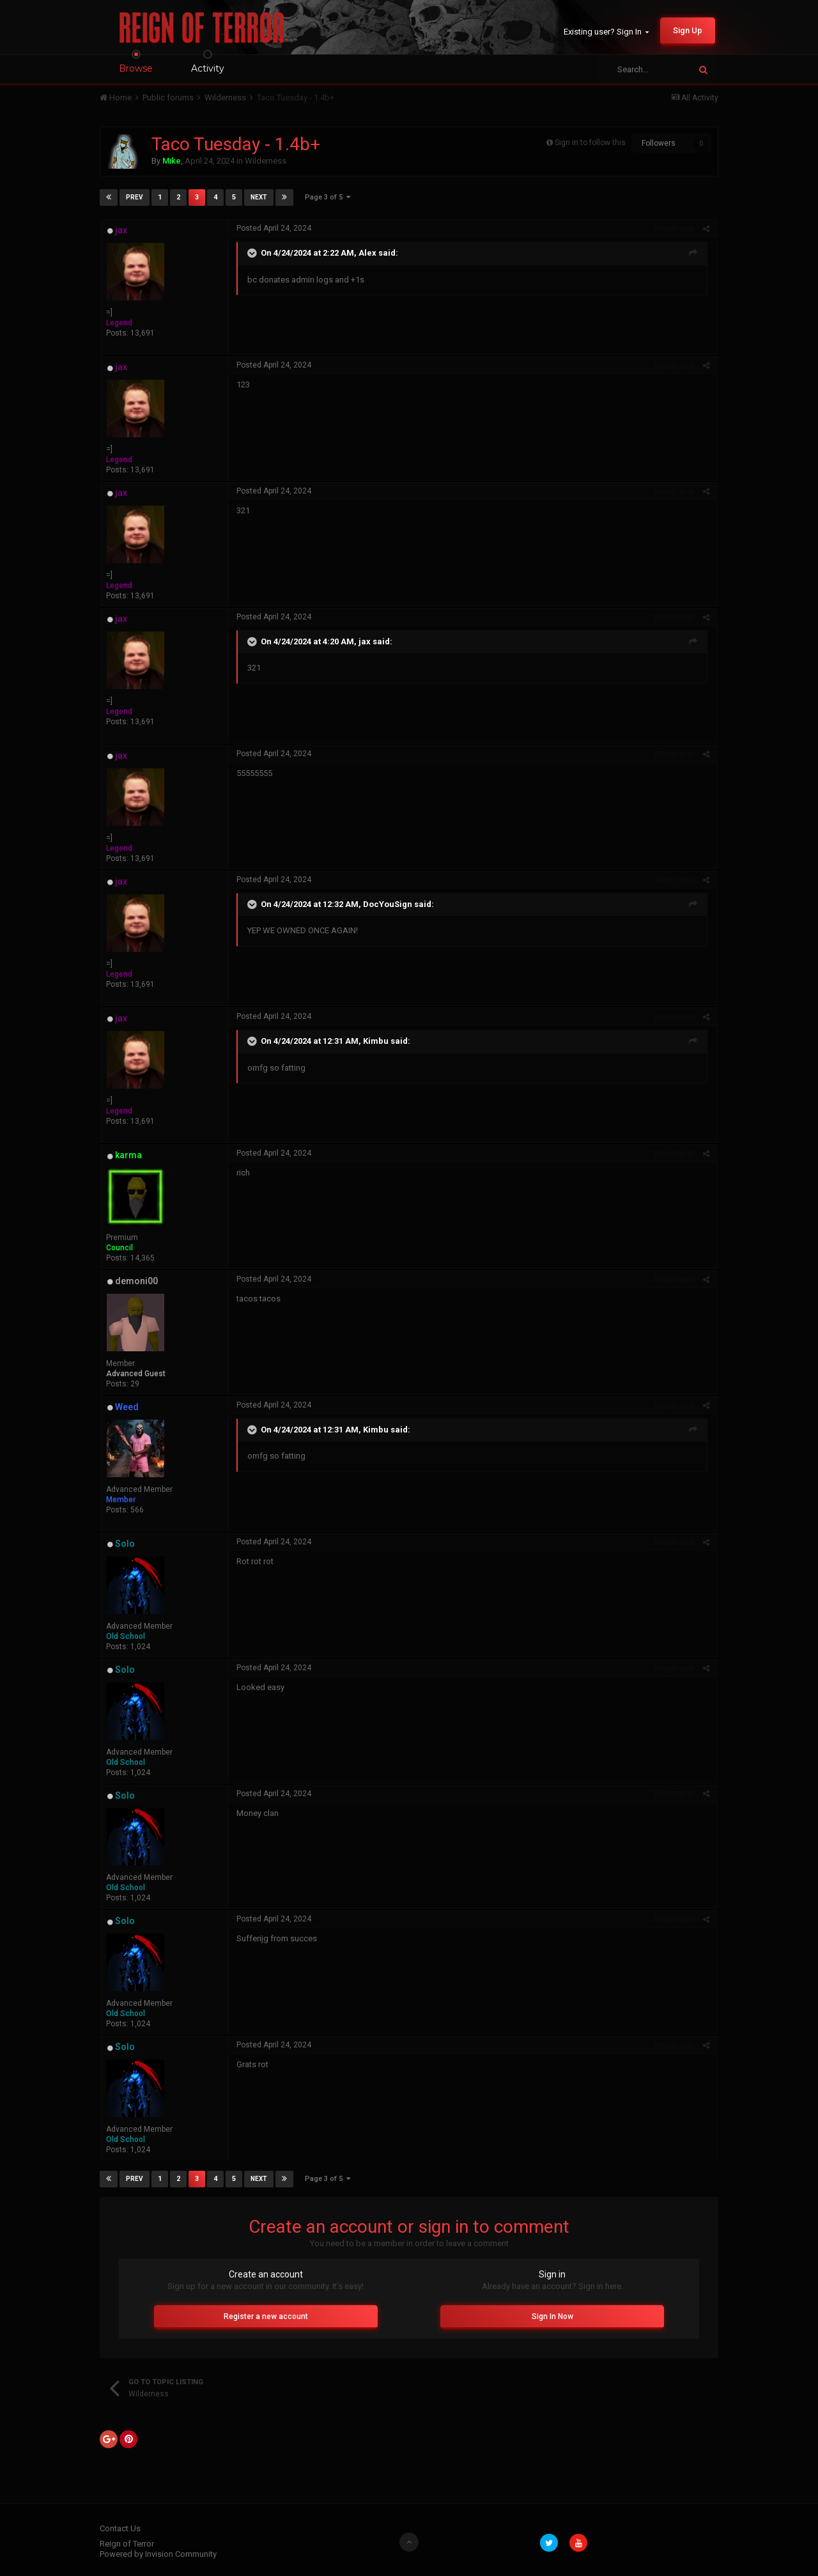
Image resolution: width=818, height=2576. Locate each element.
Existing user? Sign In (606, 31)
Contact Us (120, 2528)
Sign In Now (552, 2316)
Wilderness (265, 161)
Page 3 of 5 (327, 197)
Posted (273, 228)
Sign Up (687, 30)
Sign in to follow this (590, 142)
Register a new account (266, 2316)
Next (259, 197)
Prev (134, 197)
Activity (207, 68)
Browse (136, 68)
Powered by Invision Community (158, 2554)
